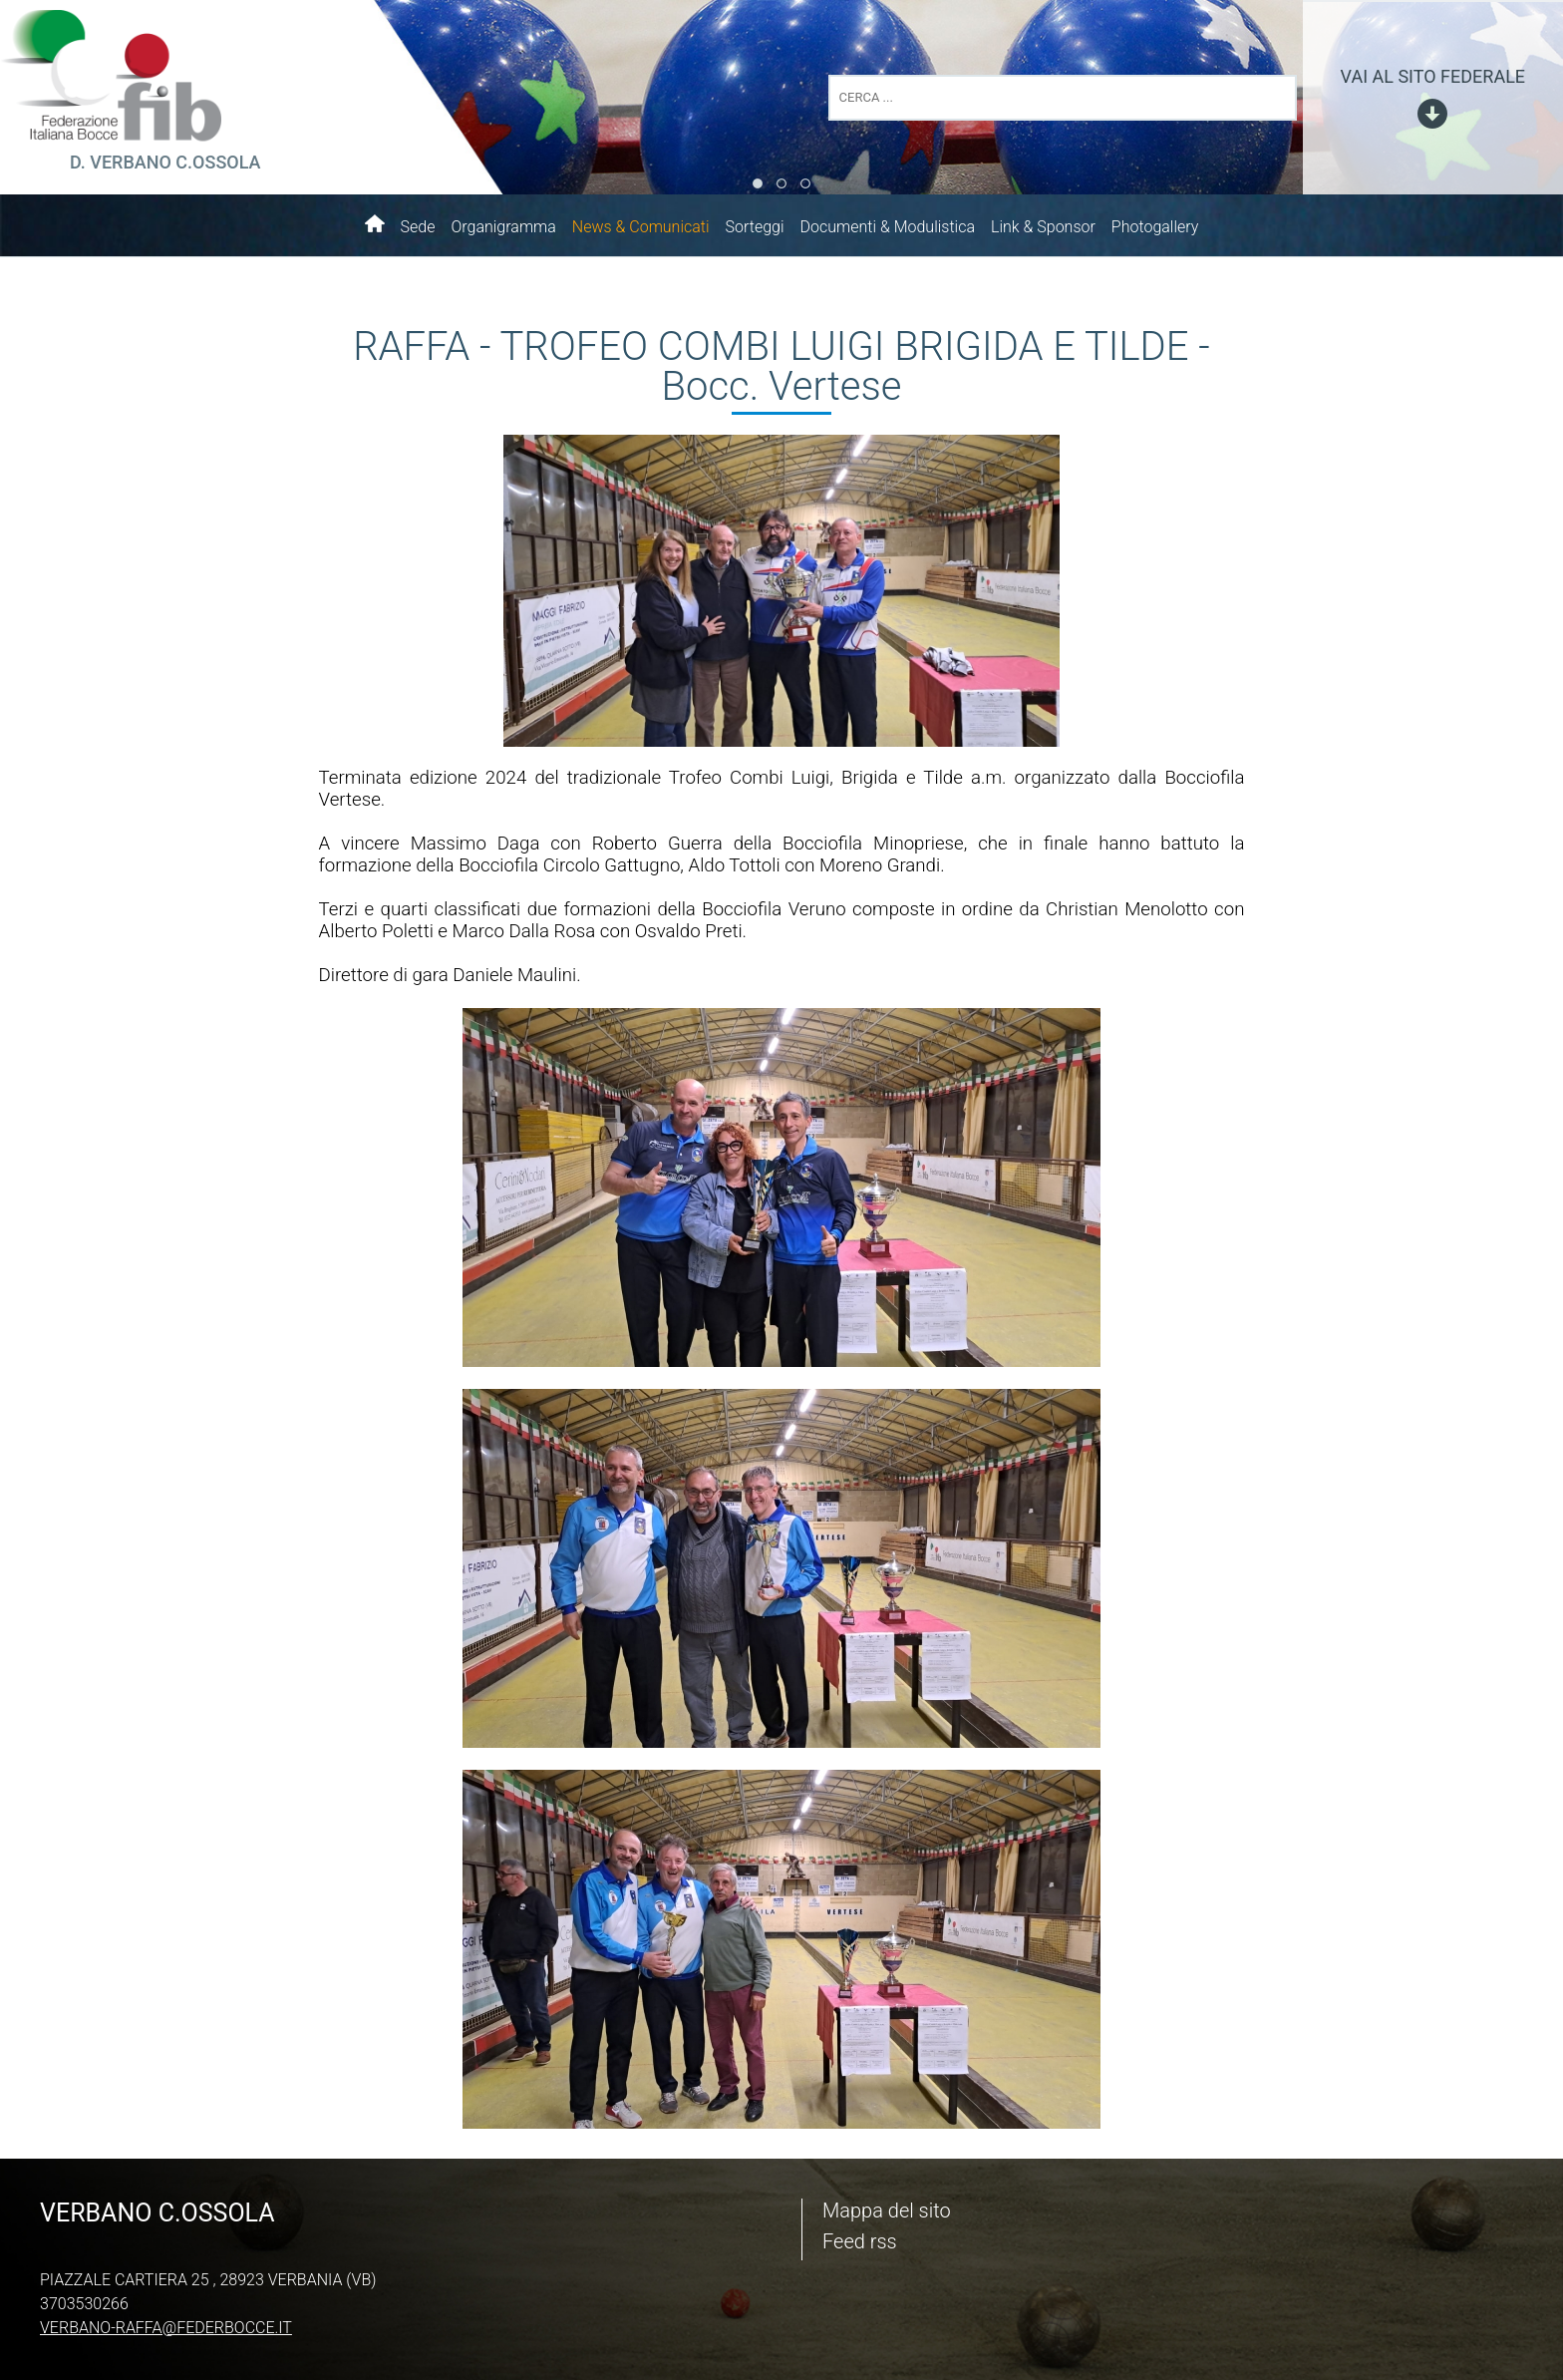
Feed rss (859, 2241)
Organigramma (503, 226)
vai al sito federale (1433, 76)
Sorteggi (755, 226)
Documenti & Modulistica (887, 226)
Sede (418, 226)
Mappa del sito (886, 2210)
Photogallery (1155, 226)
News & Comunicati (641, 226)
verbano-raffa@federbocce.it (166, 2327)
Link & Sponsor (1043, 226)
